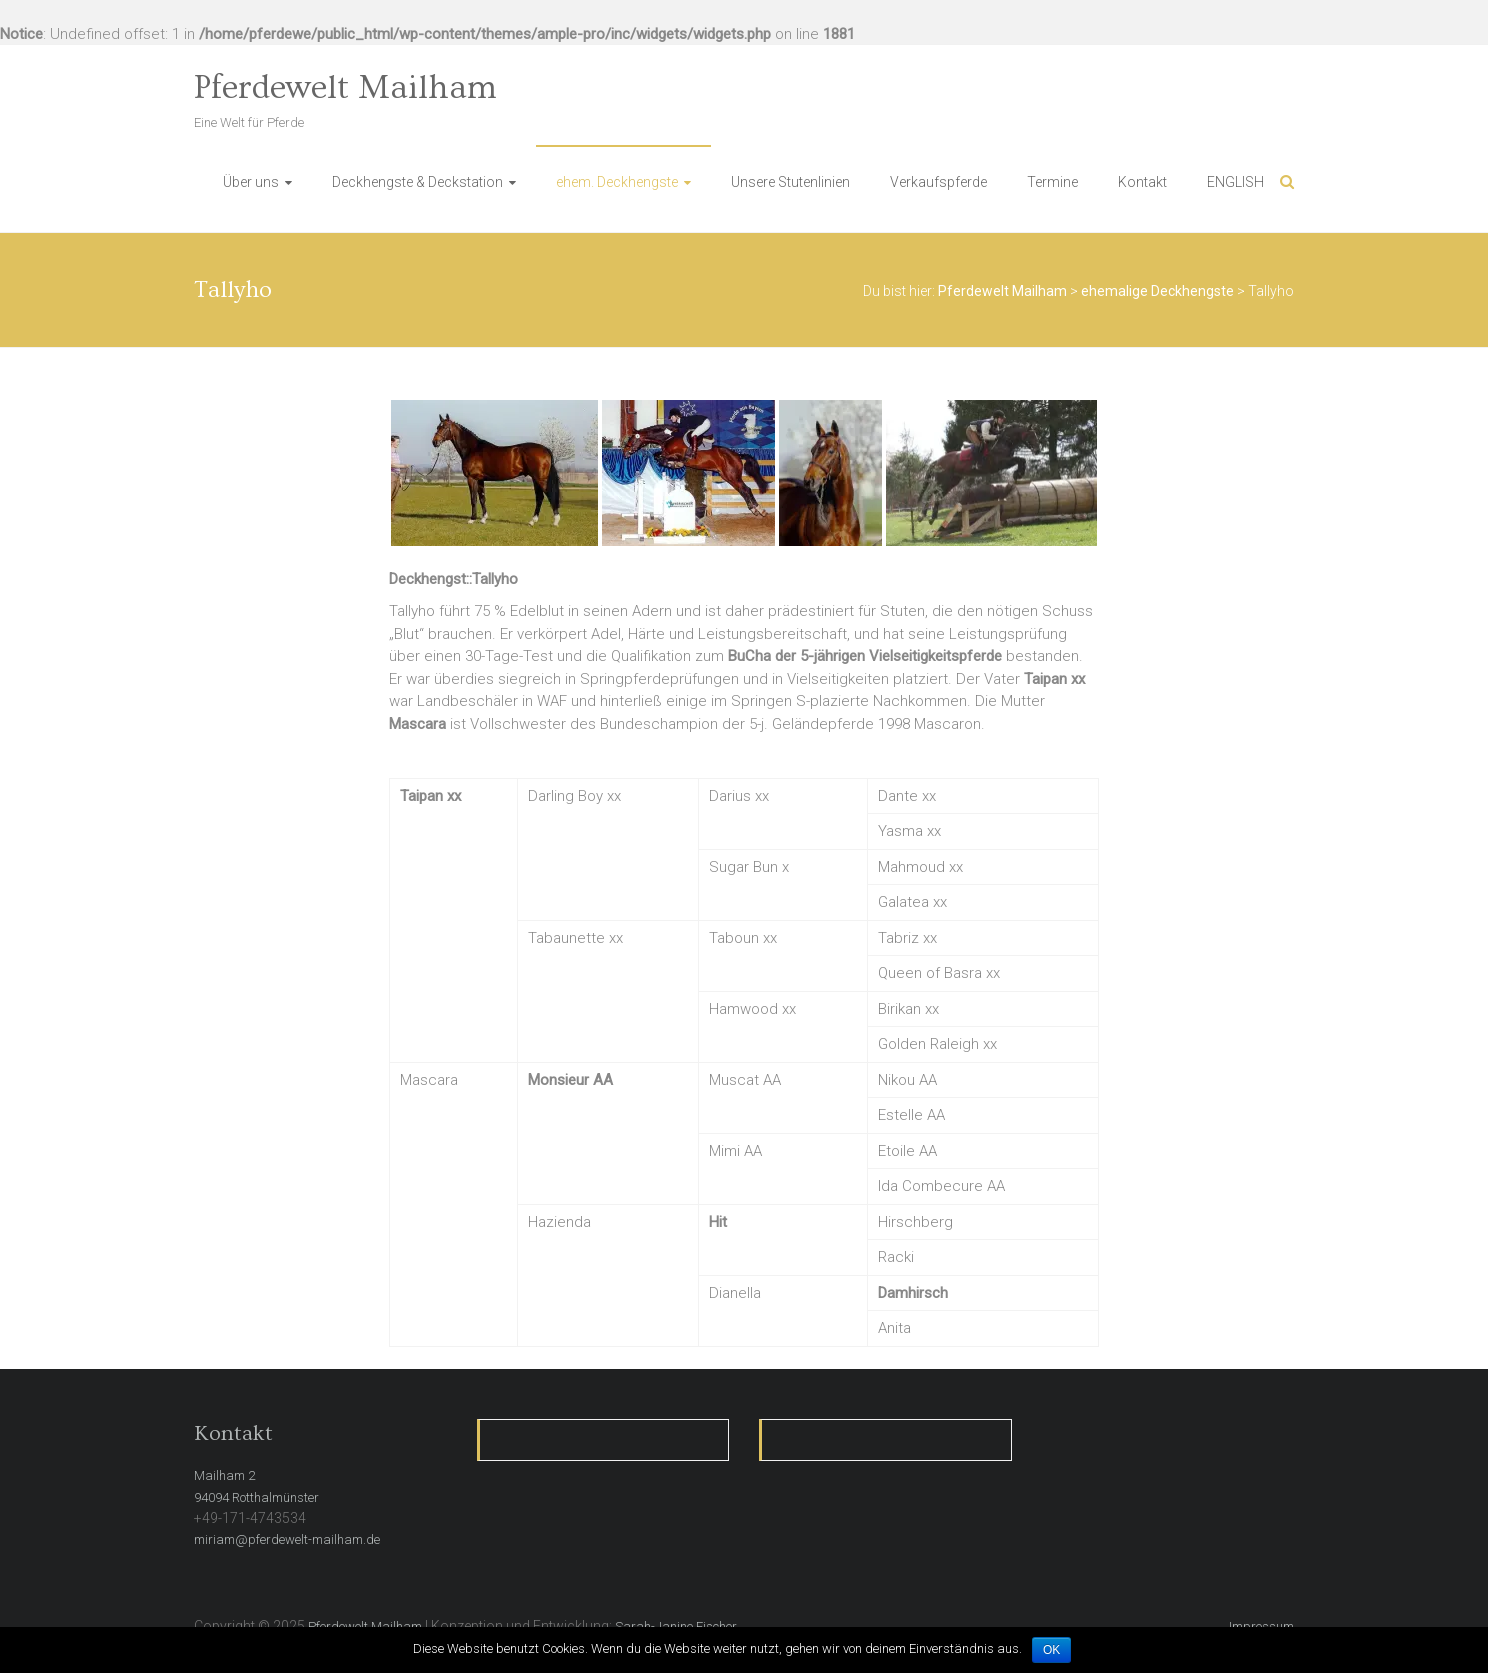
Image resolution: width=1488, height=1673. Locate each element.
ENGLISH (1235, 182)
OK (1051, 1650)
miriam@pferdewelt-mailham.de (287, 1539)
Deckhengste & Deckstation (417, 182)
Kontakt (1142, 182)
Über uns (251, 182)
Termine (1052, 182)
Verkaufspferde (938, 182)
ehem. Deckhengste (617, 182)
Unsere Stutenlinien (790, 182)
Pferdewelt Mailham (345, 88)
